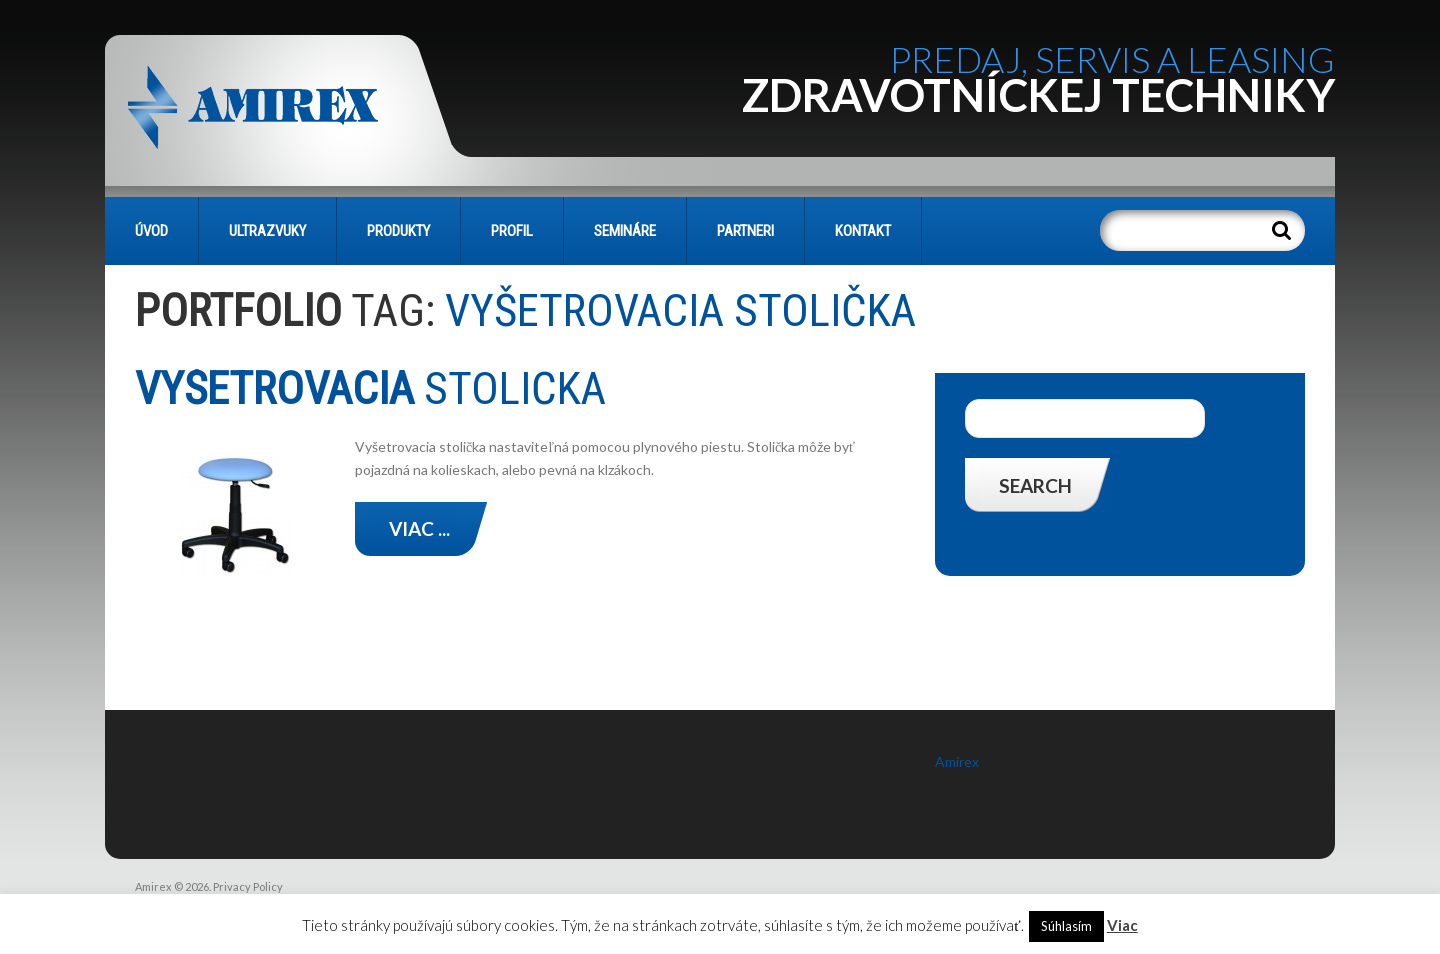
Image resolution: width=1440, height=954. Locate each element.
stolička (375, 388)
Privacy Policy (248, 886)
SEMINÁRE (625, 231)
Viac (1122, 925)
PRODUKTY (398, 231)
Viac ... (419, 528)
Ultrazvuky (267, 231)
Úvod (151, 231)
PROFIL (512, 231)
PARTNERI (745, 231)
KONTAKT (863, 231)
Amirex (957, 761)
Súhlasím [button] (1066, 926)
